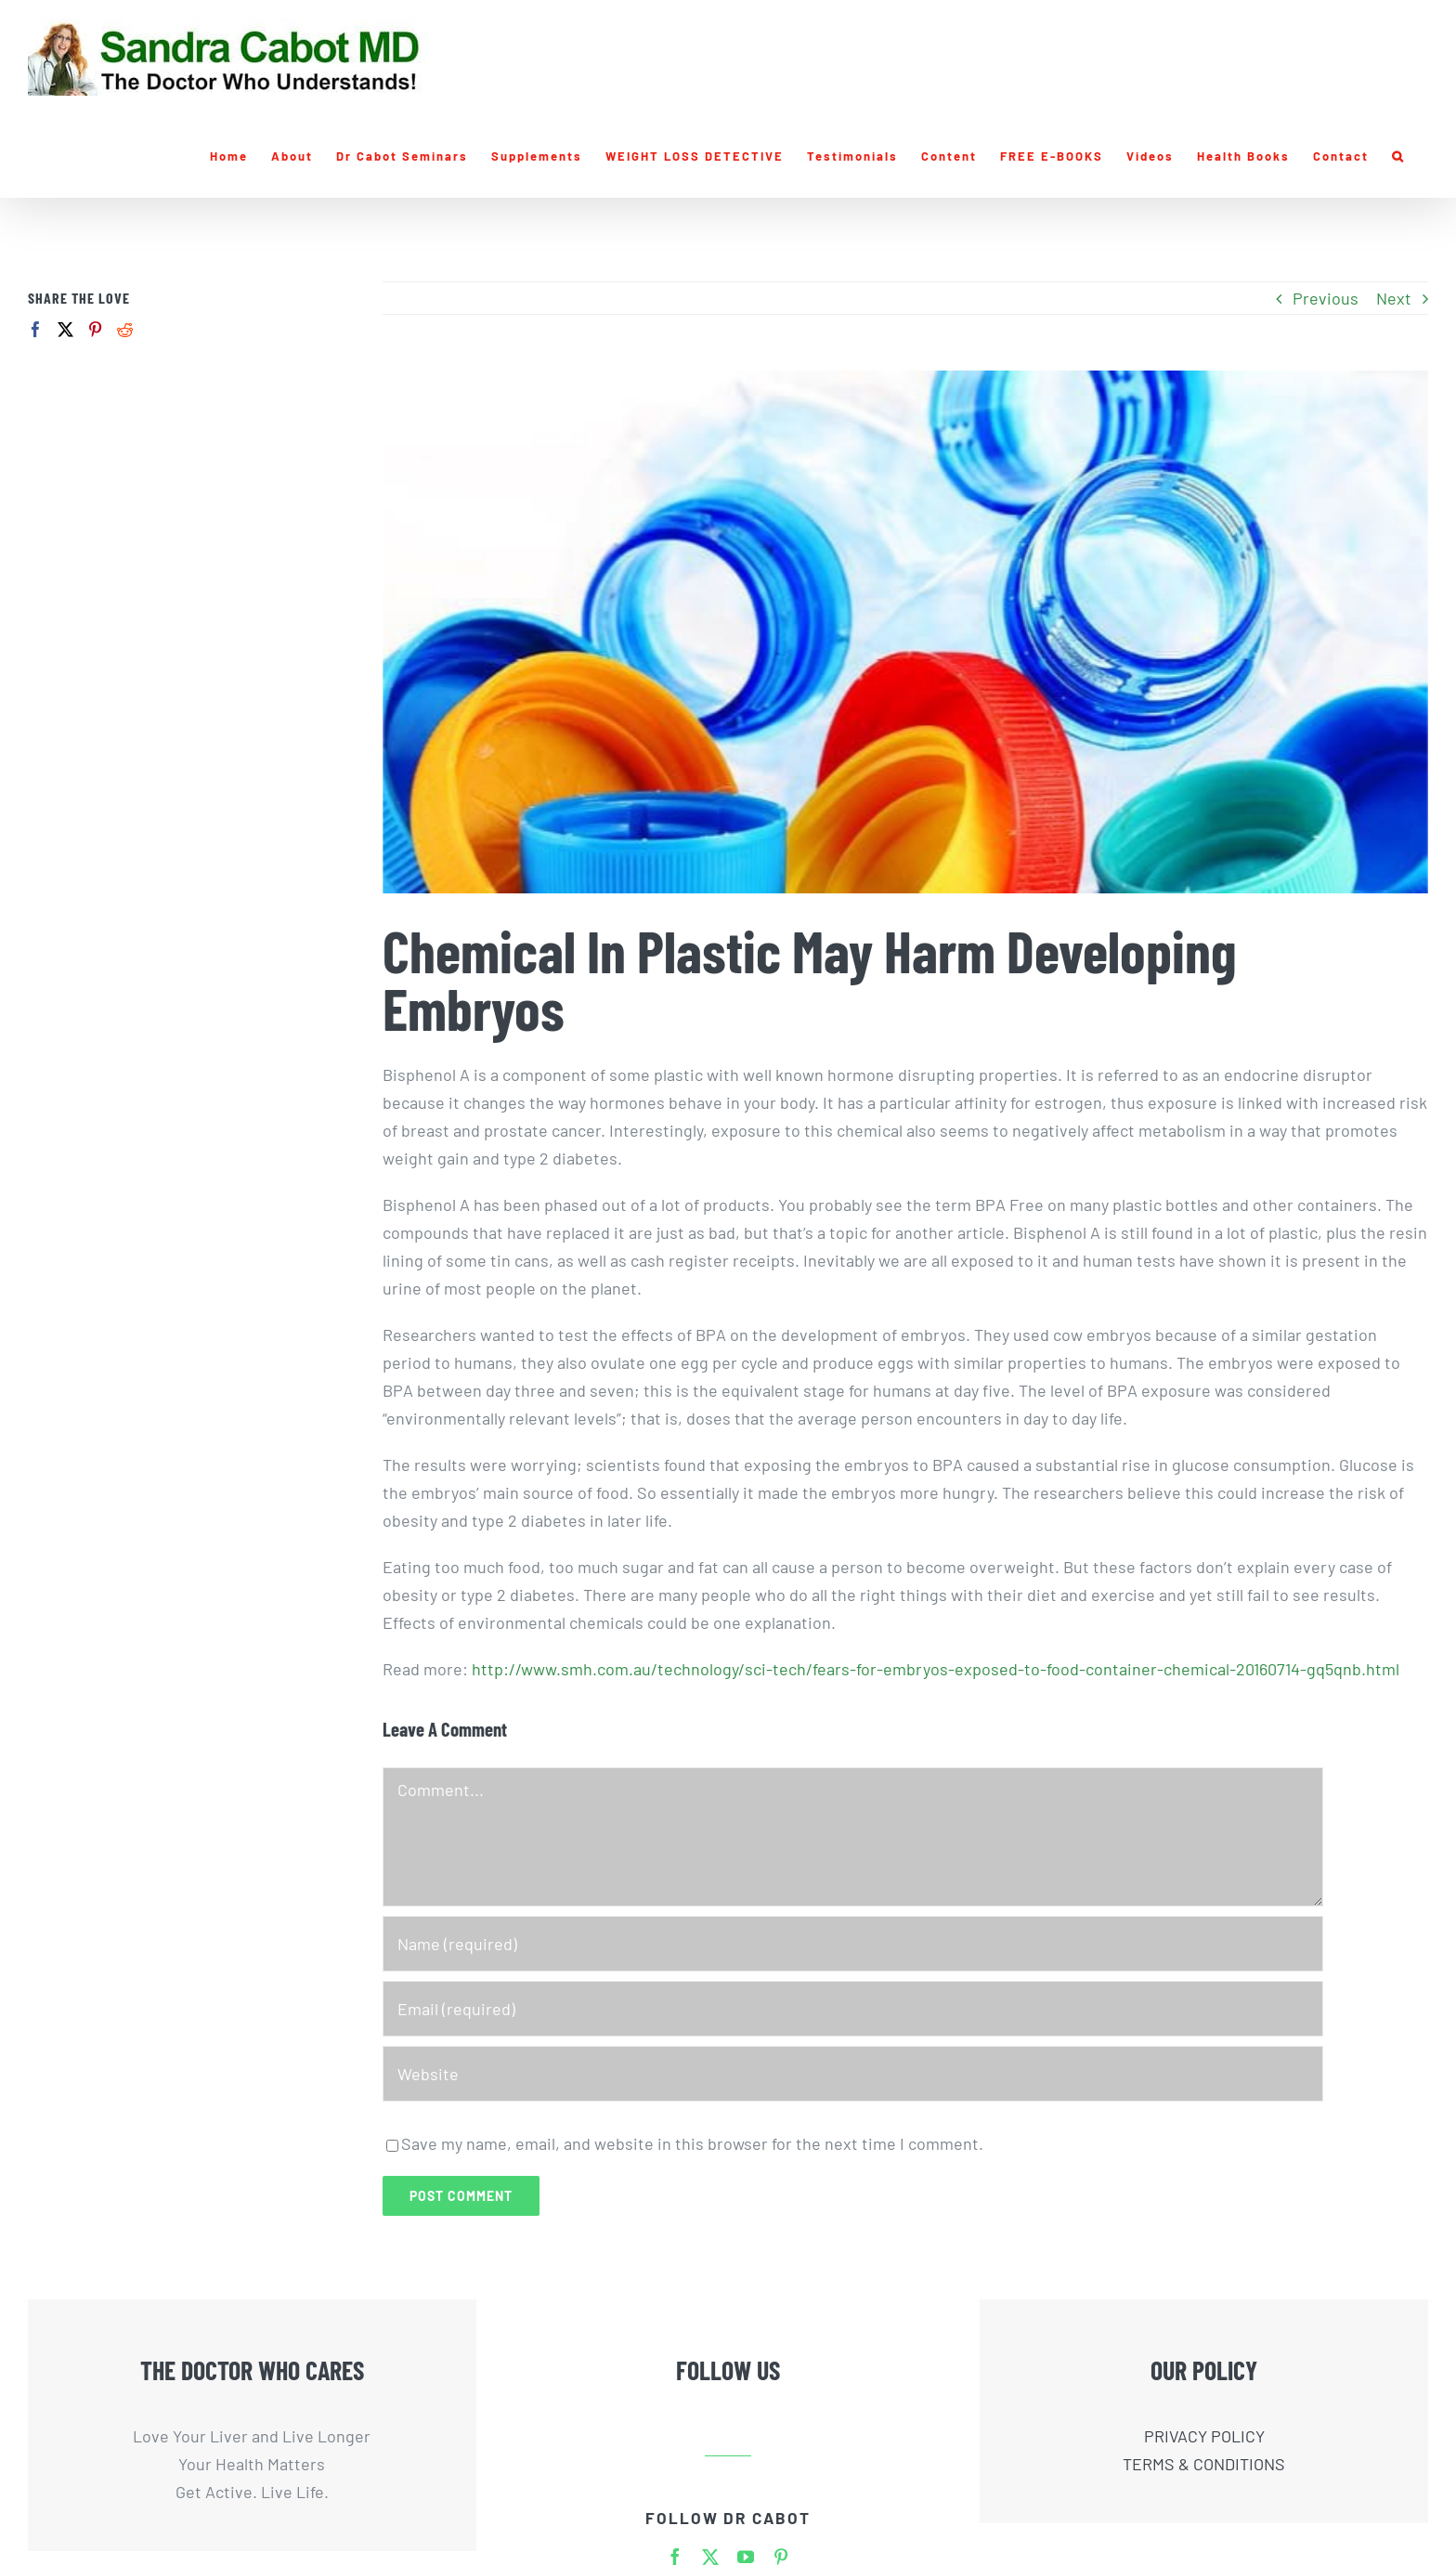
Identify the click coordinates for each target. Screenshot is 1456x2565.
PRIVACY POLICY (1204, 2436)
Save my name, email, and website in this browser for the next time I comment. (692, 2143)
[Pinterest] (95, 329)
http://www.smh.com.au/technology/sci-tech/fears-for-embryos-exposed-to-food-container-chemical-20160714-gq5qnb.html (935, 1669)
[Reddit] (125, 329)
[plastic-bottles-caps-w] (905, 632)
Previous (1325, 298)
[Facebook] (36, 329)
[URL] (853, 2074)
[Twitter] (65, 329)
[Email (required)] (853, 2009)
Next (1393, 298)
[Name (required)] (853, 1944)
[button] (1398, 156)
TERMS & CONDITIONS (1204, 2464)
